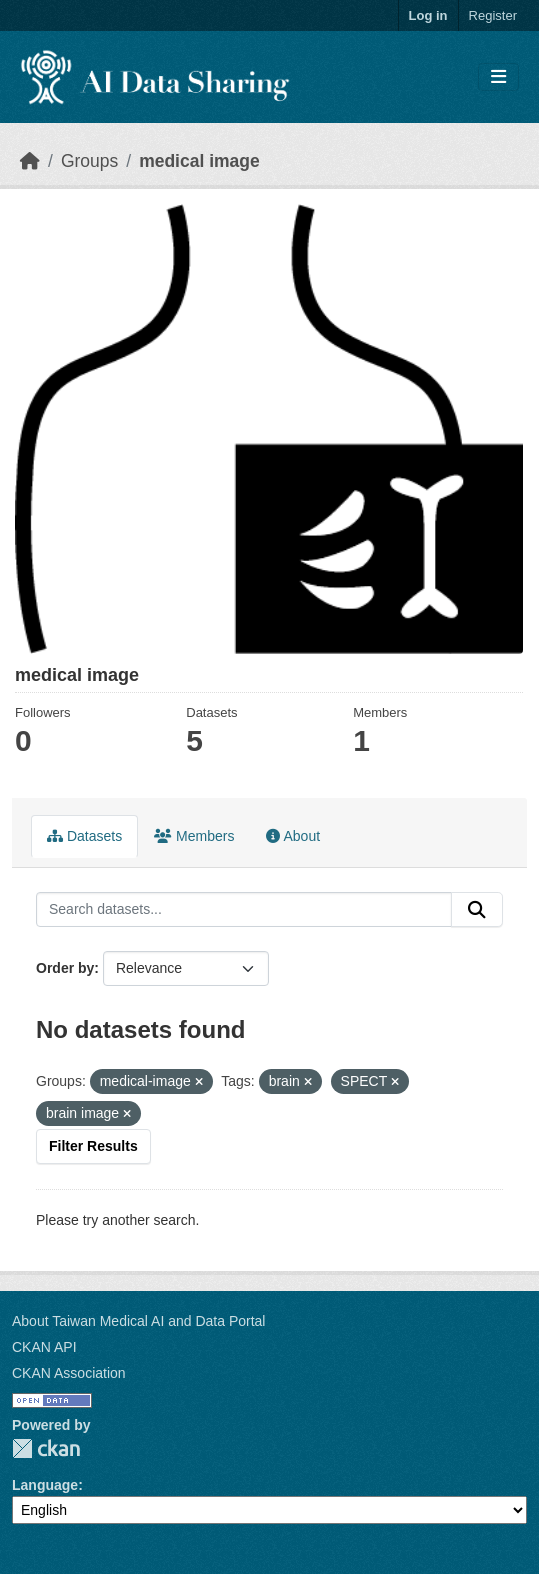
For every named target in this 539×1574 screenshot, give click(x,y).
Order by (65, 968)
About (293, 836)
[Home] (30, 161)
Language (45, 1485)
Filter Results (93, 1146)
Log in (428, 15)
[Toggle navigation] (498, 77)
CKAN (46, 1448)
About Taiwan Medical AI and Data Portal (138, 1321)
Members (194, 836)
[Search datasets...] (244, 910)
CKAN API (44, 1347)
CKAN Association (69, 1373)
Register (493, 15)
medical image (199, 161)
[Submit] (477, 910)
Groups (89, 161)
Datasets (84, 836)
